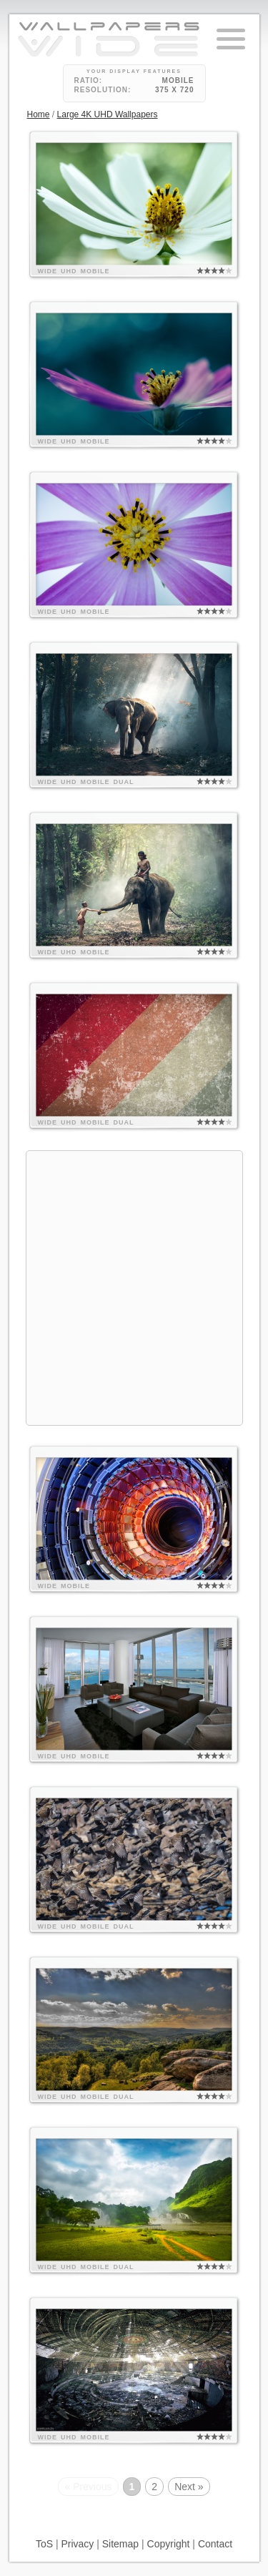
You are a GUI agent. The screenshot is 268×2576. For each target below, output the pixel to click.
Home (38, 114)
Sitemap (120, 2544)
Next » (188, 2486)
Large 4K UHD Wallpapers (107, 114)
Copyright (168, 2544)
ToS (44, 2544)
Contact (215, 2544)
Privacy (77, 2544)
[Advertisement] (134, 1286)
